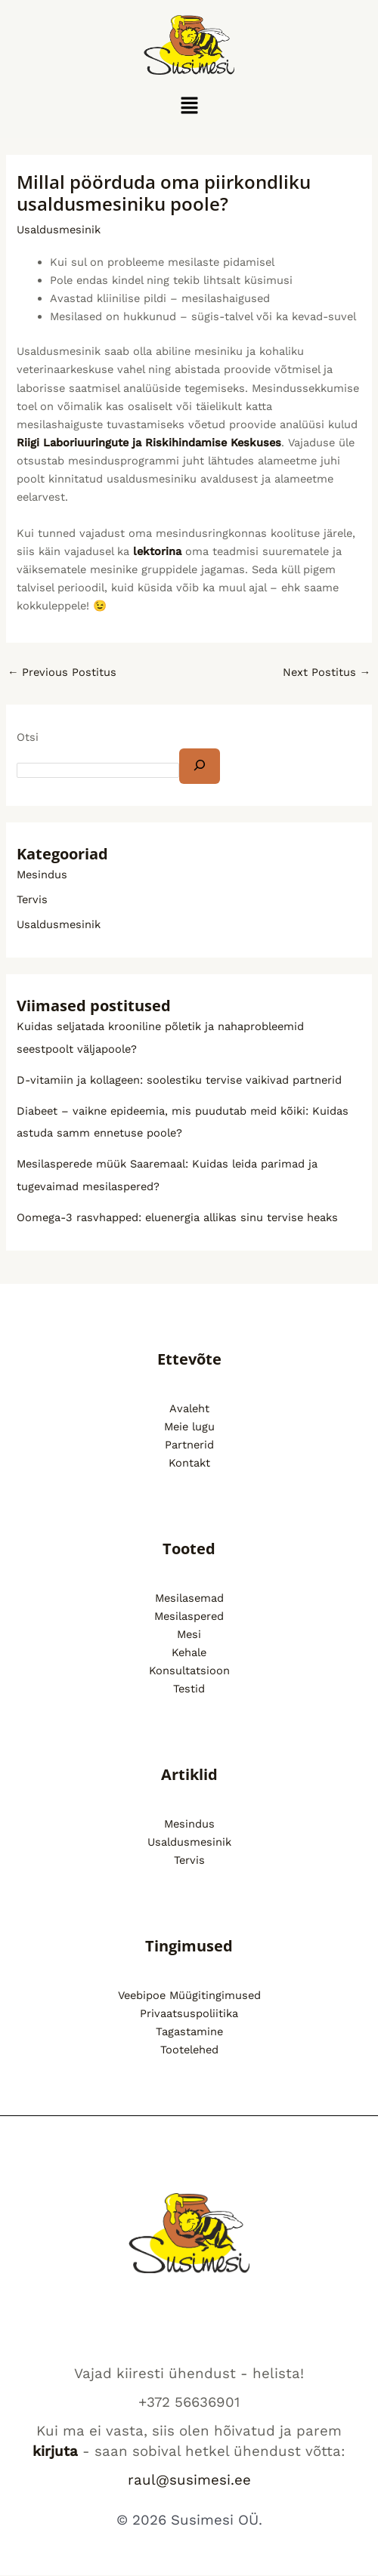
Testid (189, 1688)
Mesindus (42, 874)
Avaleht (189, 1408)
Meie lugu (189, 1426)
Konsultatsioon (189, 1670)
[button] (189, 106)
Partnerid (189, 1445)
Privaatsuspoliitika (189, 2013)
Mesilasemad (189, 1598)
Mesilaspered (189, 1616)
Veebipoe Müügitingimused (189, 1995)
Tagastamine (189, 2031)
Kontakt (189, 1463)
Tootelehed (189, 2049)
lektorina (157, 551)
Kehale (189, 1652)
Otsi (28, 737)
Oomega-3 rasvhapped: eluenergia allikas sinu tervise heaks (177, 1217)
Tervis (32, 899)
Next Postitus (327, 672)
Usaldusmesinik (59, 229)
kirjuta (55, 2451)
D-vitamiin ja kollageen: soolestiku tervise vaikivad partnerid (179, 1080)
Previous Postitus (62, 672)
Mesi (189, 1634)
